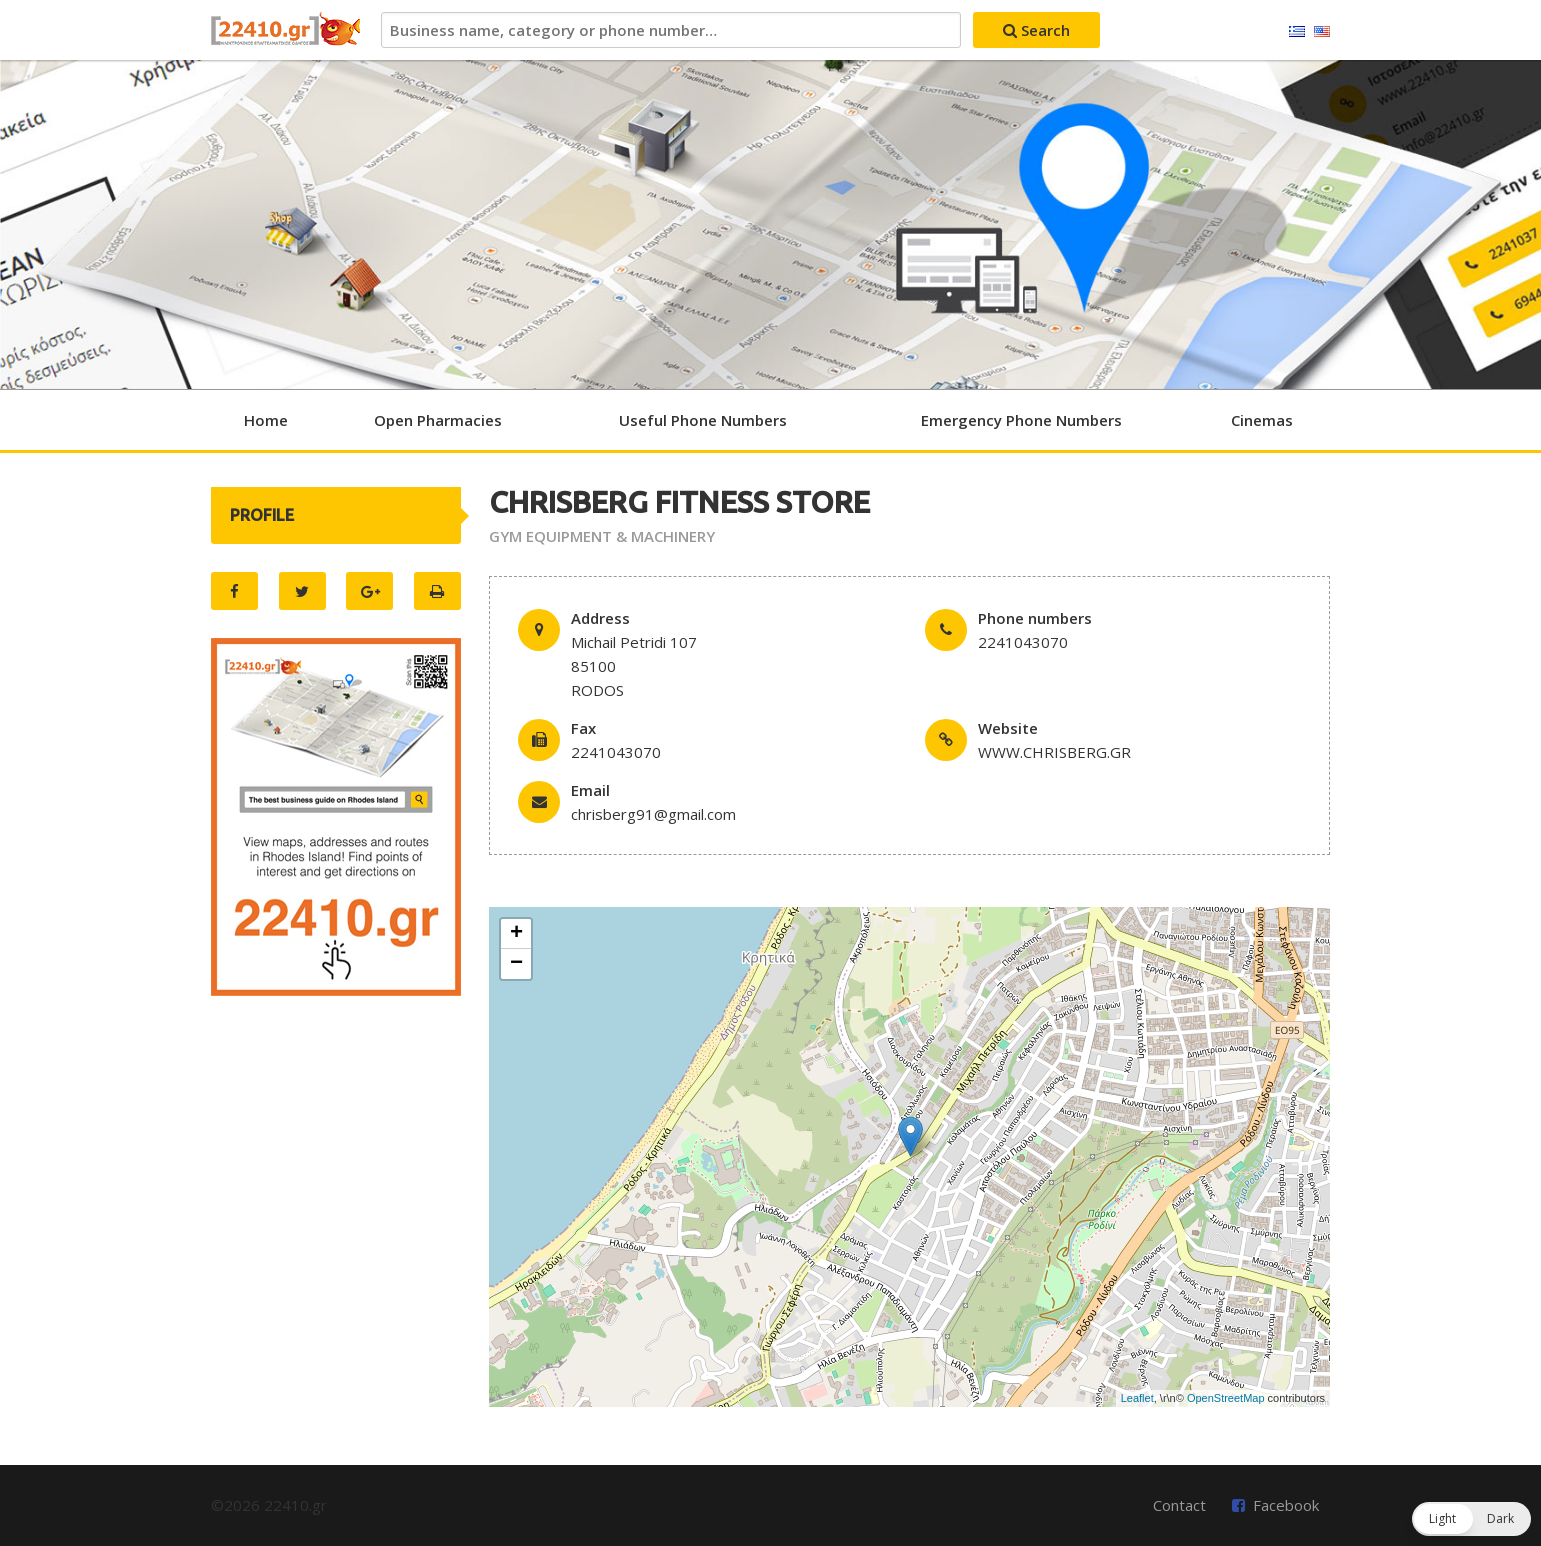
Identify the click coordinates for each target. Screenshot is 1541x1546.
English (1322, 32)
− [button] (516, 964)
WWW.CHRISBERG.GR (1054, 752)
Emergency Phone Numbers (1021, 420)
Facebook (1286, 1505)
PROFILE (262, 515)
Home (266, 420)
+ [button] (516, 934)
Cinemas (1262, 420)
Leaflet (1137, 1398)
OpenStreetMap (1226, 1398)
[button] (1471, 1519)
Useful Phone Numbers (703, 420)
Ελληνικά (1297, 32)
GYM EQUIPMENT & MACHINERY (602, 536)
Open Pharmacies (438, 420)
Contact (1179, 1505)
